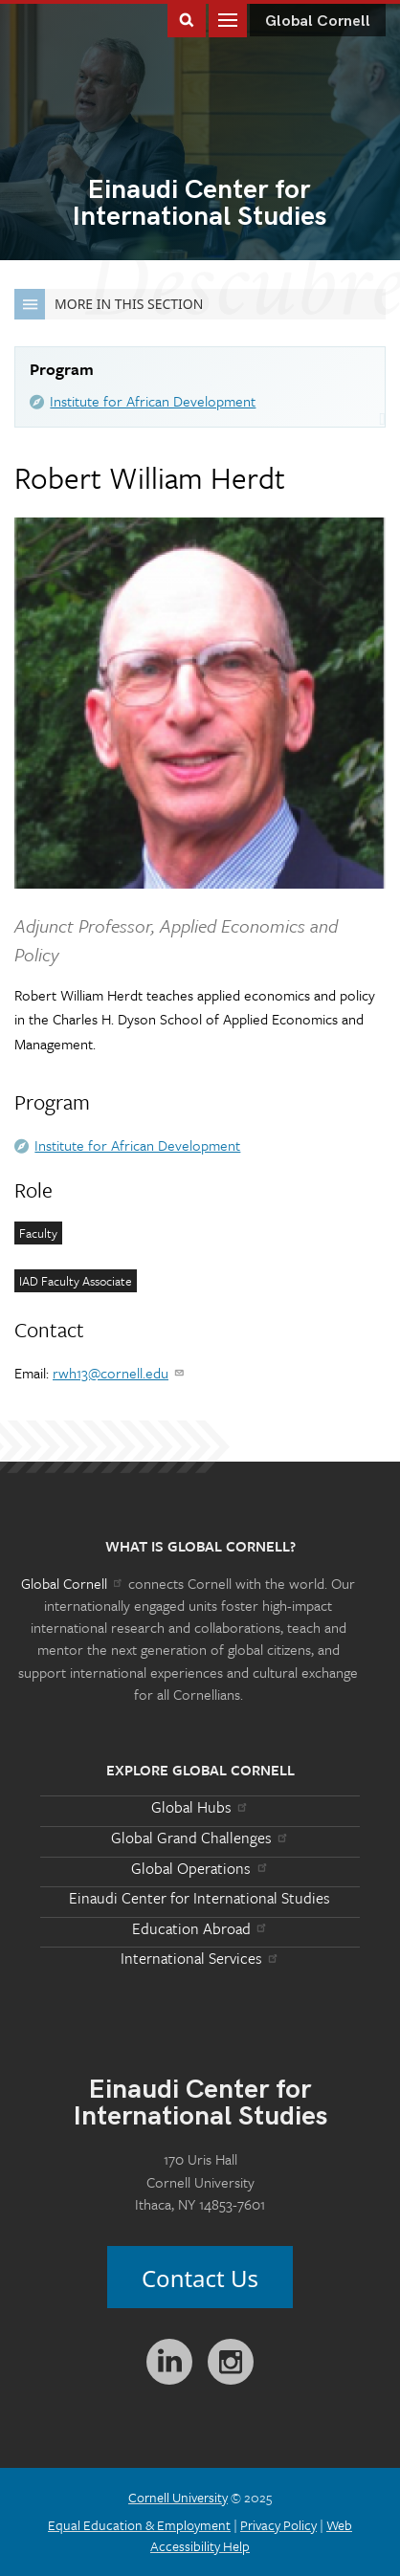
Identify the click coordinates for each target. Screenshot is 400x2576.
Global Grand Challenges (200, 1837)
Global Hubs (200, 1806)
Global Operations (200, 1868)
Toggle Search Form (186, 18)
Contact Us (200, 2278)
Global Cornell (317, 21)
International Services (200, 1958)
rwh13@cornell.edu (119, 1372)
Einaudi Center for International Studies (199, 1897)
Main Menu (228, 18)
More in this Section (108, 304)
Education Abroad (200, 1928)
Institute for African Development (153, 400)
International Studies (199, 204)
